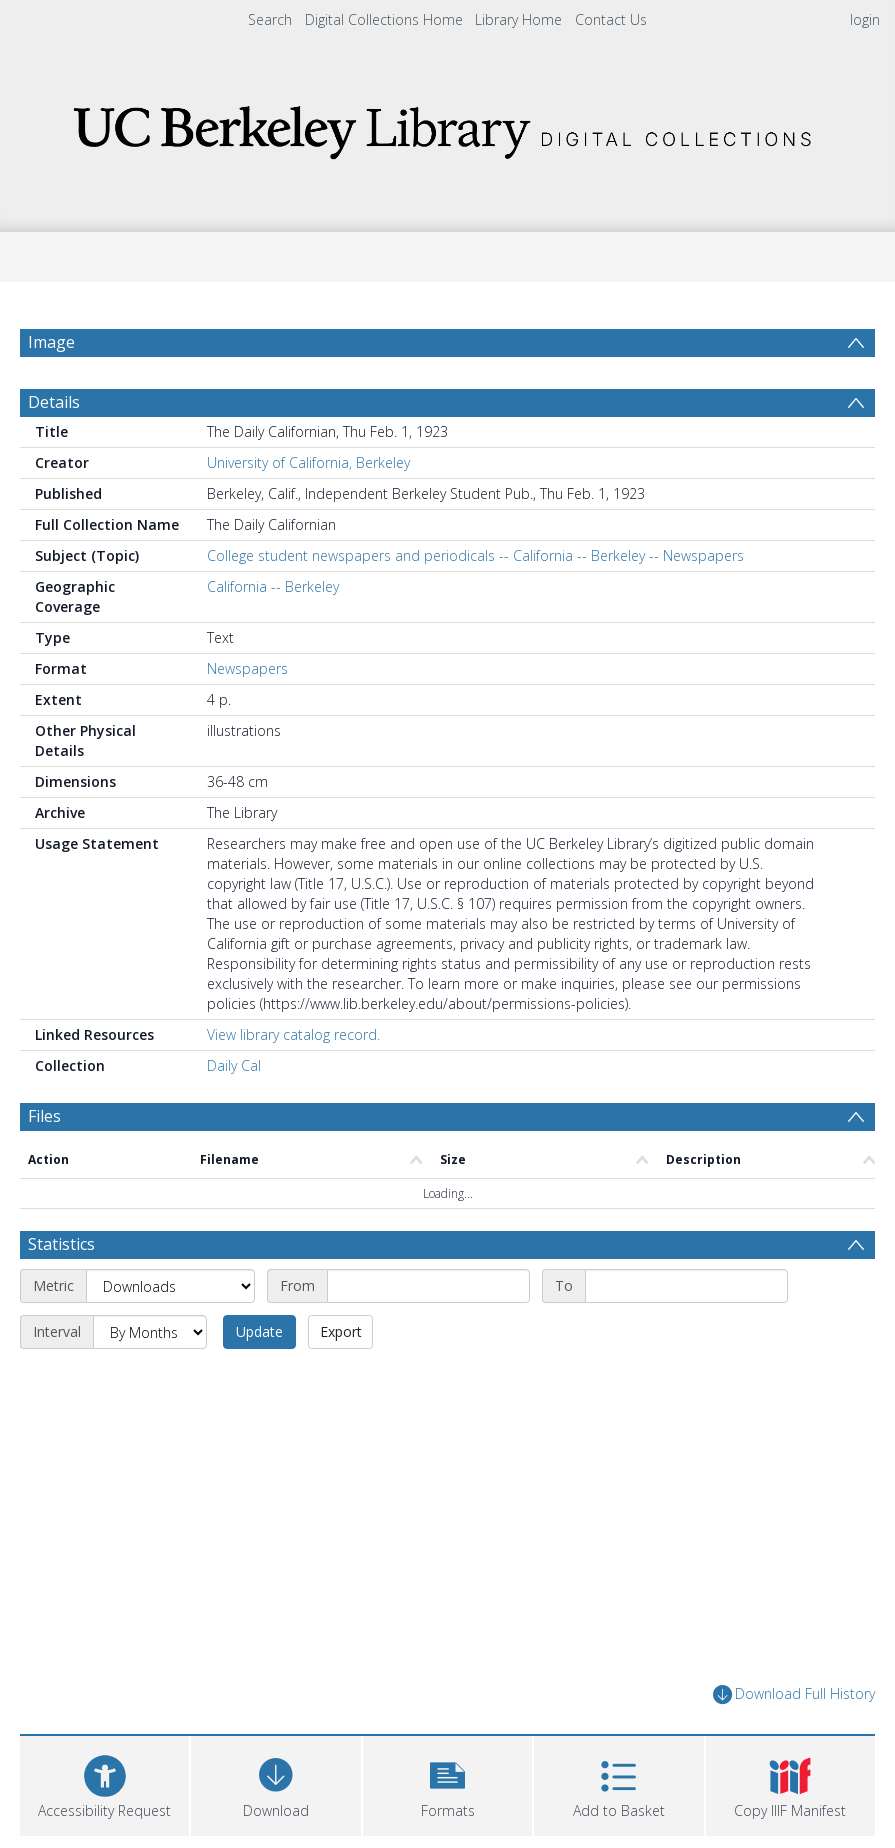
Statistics (61, 1244)
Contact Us (611, 19)
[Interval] (150, 1332)
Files (44, 1116)
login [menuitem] (865, 19)
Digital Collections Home (384, 19)
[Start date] (428, 1286)
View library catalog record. (293, 1034)
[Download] (275, 1783)
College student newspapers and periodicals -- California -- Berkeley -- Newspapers (475, 555)
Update (259, 1331)
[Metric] (170, 1286)
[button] (447, 1783)
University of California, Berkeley (308, 462)
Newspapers (247, 668)
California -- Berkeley (273, 586)
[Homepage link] (448, 126)
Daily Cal (234, 1065)
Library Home (518, 19)
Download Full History (794, 1694)
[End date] (686, 1286)
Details (54, 402)
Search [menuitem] (270, 19)
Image (51, 342)
